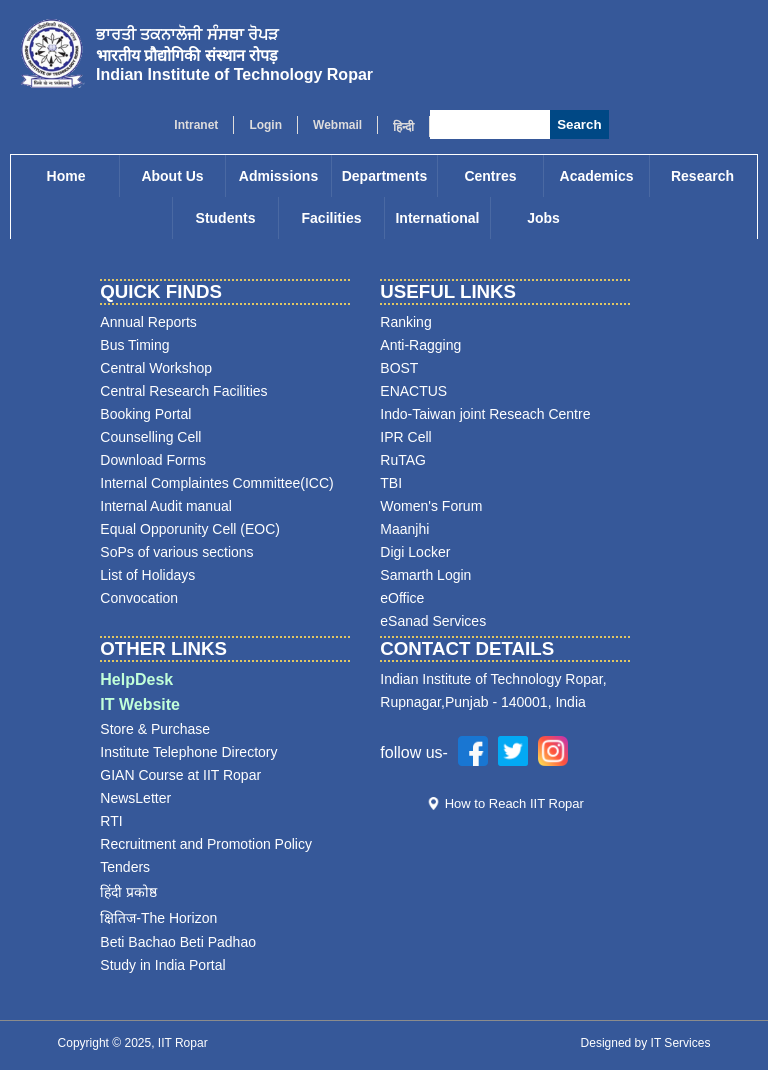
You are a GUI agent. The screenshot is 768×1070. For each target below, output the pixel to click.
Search (579, 124)
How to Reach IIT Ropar (514, 803)
